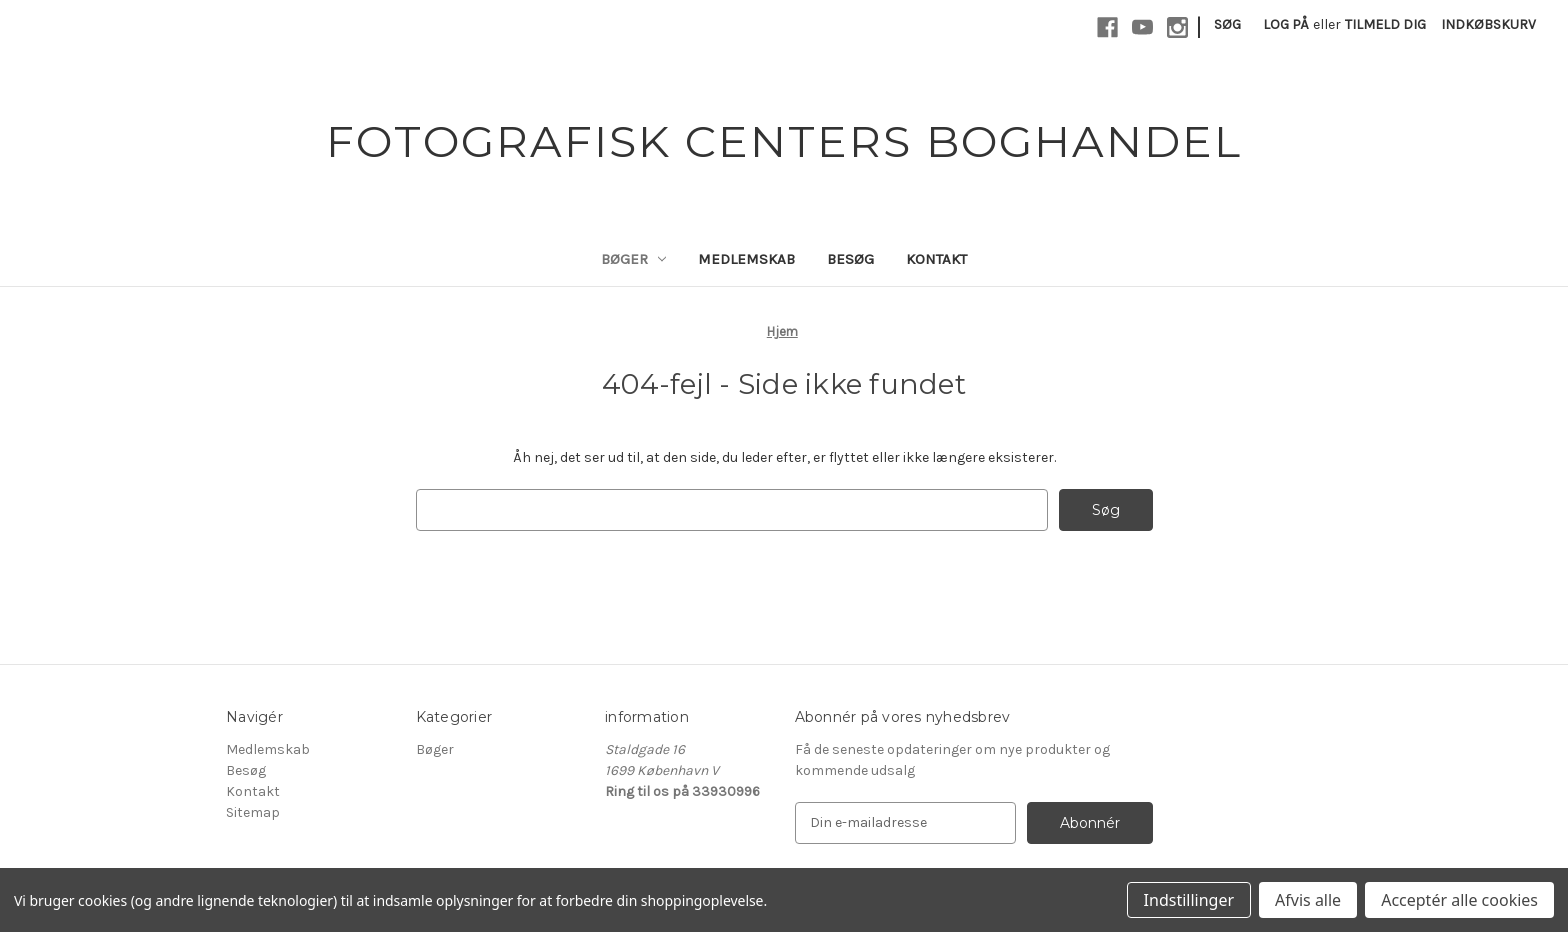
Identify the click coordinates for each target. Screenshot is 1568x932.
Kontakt (936, 259)
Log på (1286, 24)
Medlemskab (746, 259)
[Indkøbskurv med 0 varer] (1488, 24)
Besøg (850, 259)
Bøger (634, 259)
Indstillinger (1189, 900)
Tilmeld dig (1385, 24)
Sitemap (253, 812)
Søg (1227, 24)
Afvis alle (1308, 900)
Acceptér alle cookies (1459, 900)
